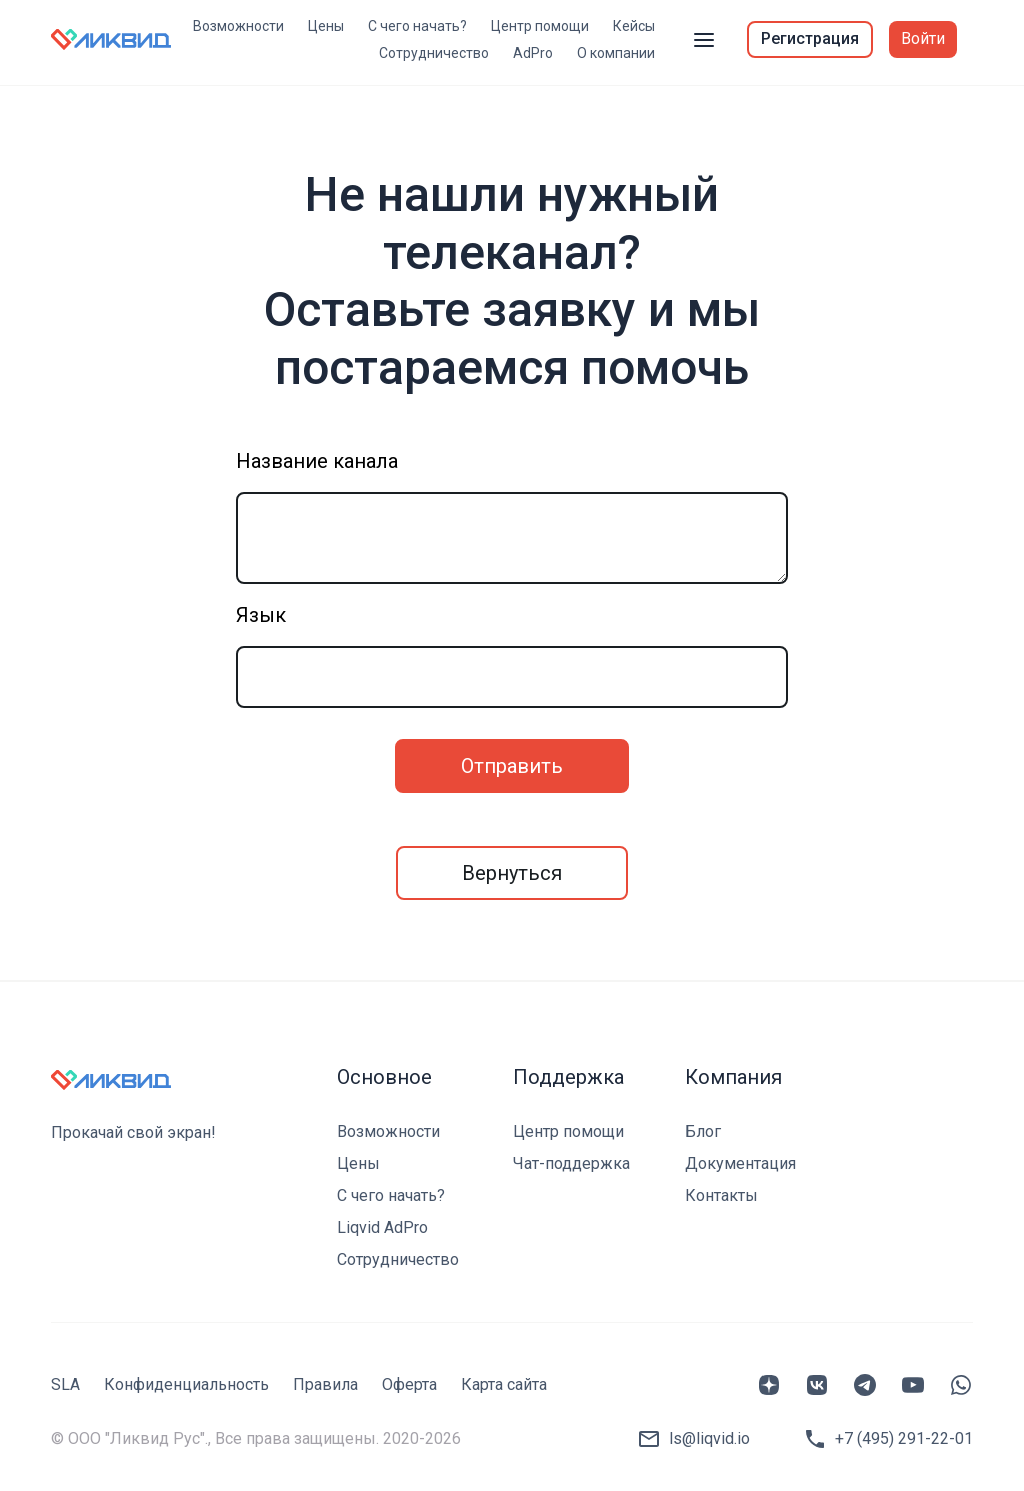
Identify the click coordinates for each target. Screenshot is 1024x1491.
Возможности (238, 26)
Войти (923, 38)
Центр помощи (540, 26)
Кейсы (634, 26)
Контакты (721, 1195)
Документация (740, 1163)
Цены (326, 26)
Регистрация (810, 38)
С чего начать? (417, 26)
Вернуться (512, 873)
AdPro (533, 53)
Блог (703, 1131)
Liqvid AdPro (382, 1227)
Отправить (512, 766)
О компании (616, 53)
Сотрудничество (434, 53)
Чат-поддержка (571, 1163)
